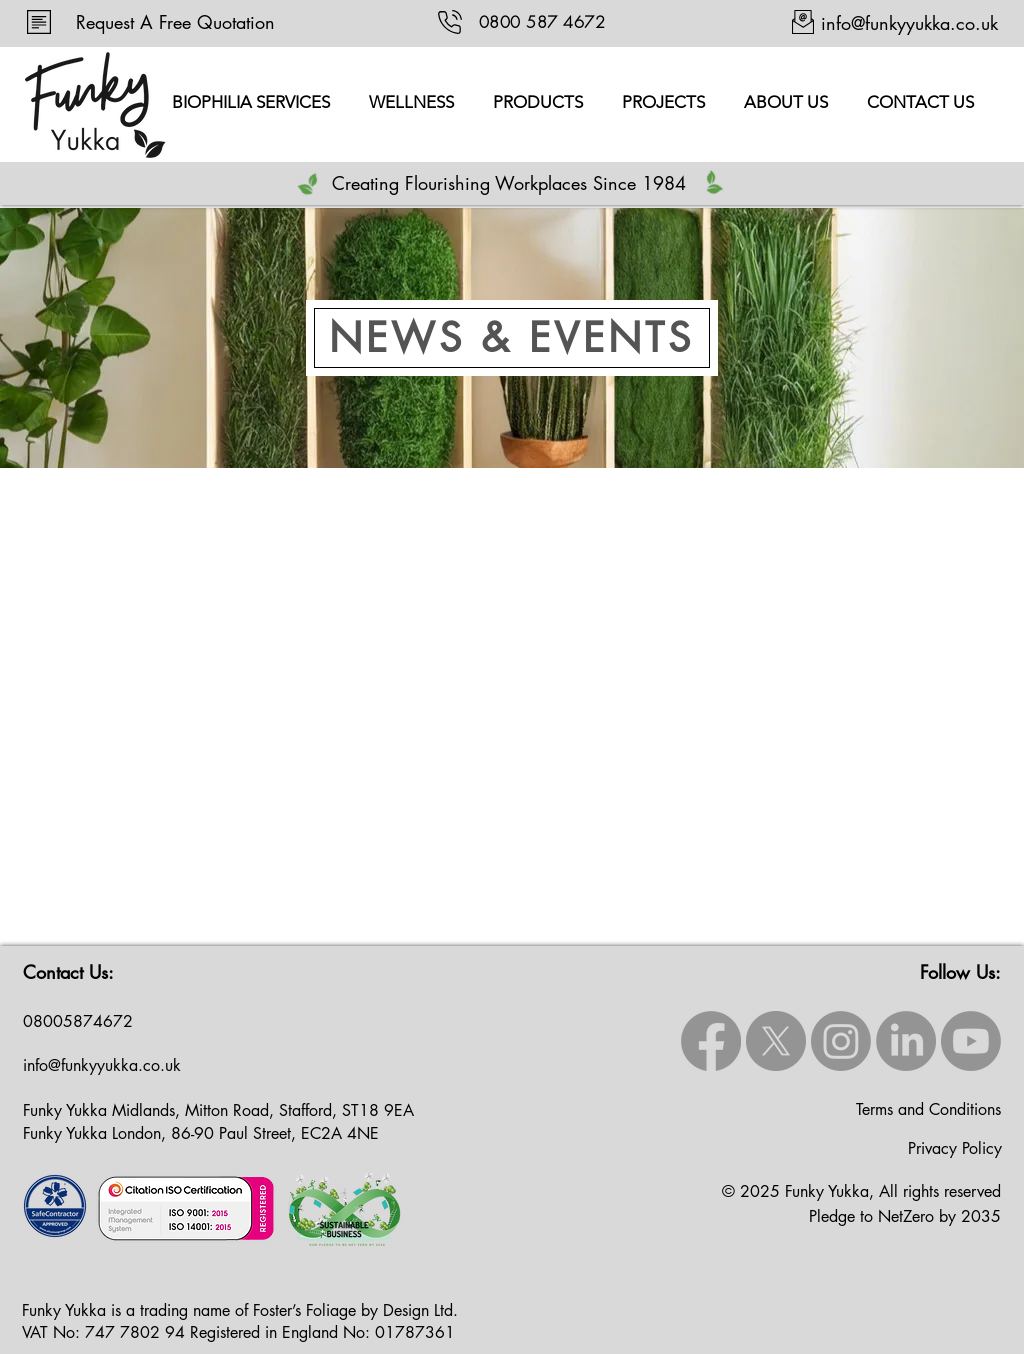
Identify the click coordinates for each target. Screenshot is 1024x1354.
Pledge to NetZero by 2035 (905, 1216)
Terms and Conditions (928, 1109)
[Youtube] (971, 1041)
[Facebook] (711, 1041)
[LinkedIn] (906, 1041)
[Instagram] (841, 1041)
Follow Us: (960, 972)
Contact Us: (68, 972)
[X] (776, 1041)
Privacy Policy (955, 1148)
